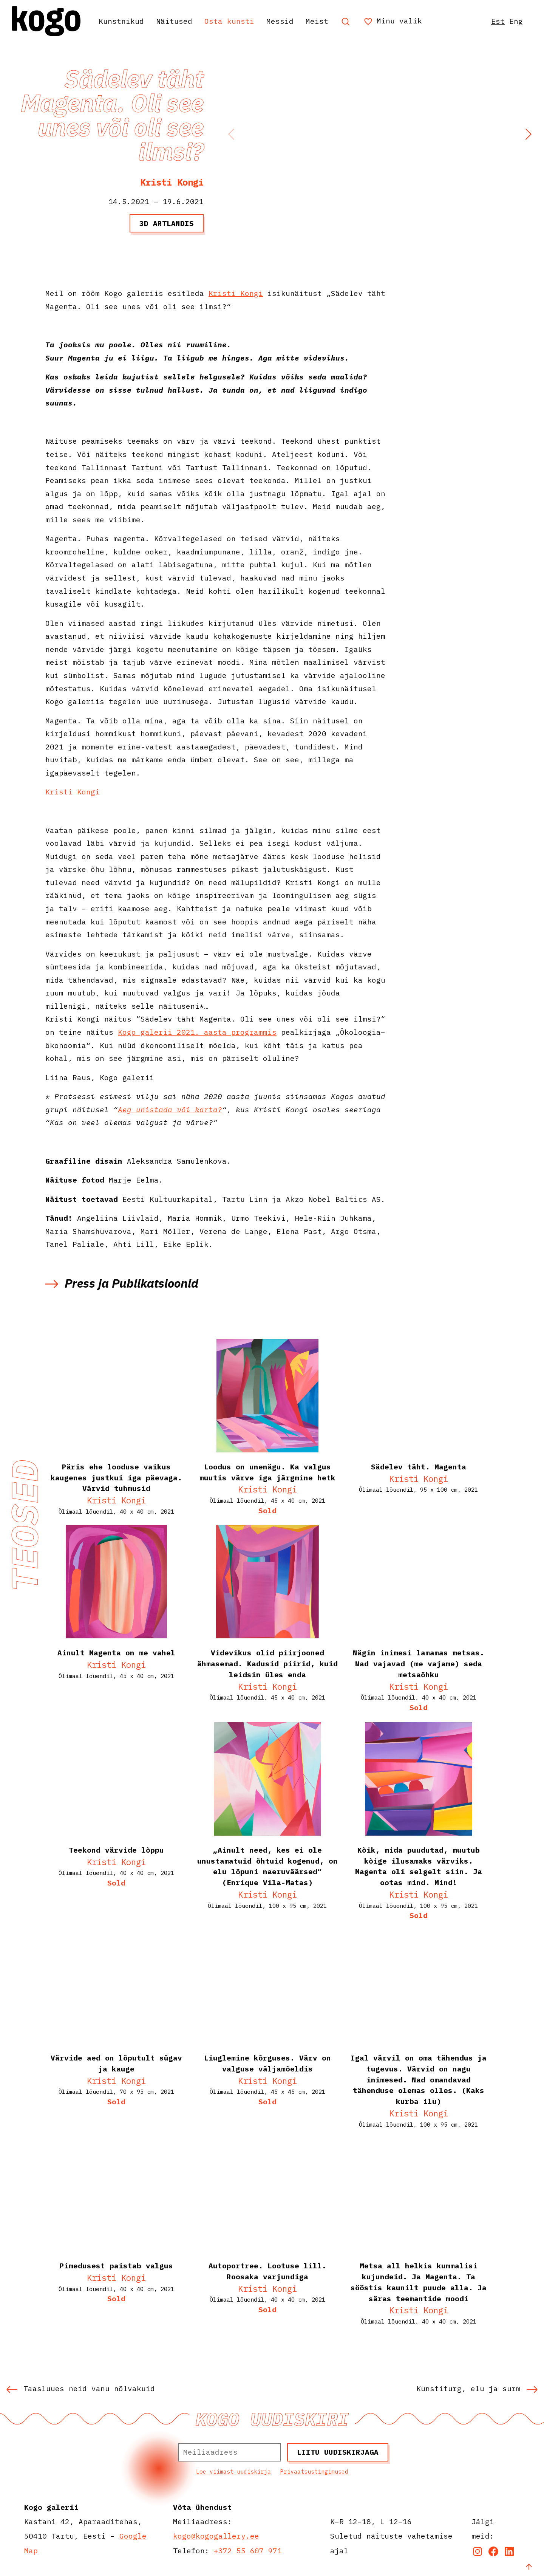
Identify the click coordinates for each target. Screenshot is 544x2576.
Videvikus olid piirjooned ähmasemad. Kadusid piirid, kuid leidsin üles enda (267, 1663)
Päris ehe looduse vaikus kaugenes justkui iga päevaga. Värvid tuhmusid (116, 1477)
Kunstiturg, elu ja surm (477, 2388)
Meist (317, 21)
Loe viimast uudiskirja (233, 2471)
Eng (516, 21)
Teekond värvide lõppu (116, 1850)
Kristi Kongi (172, 182)
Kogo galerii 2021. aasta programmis (197, 1032)
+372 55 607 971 (248, 2550)
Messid (280, 21)
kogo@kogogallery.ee (216, 2535)
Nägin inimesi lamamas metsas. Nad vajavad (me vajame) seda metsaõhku (418, 1663)
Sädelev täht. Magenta (418, 1466)
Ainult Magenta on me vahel (116, 1652)
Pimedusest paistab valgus (116, 2265)
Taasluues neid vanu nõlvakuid (80, 2388)
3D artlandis (166, 223)
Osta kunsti (229, 21)
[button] (528, 134)
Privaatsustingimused (314, 2471)
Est (498, 21)
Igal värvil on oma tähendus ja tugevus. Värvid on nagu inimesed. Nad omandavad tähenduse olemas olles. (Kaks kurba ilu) (419, 2079)
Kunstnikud (121, 21)
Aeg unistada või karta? (170, 1109)
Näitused (174, 21)
